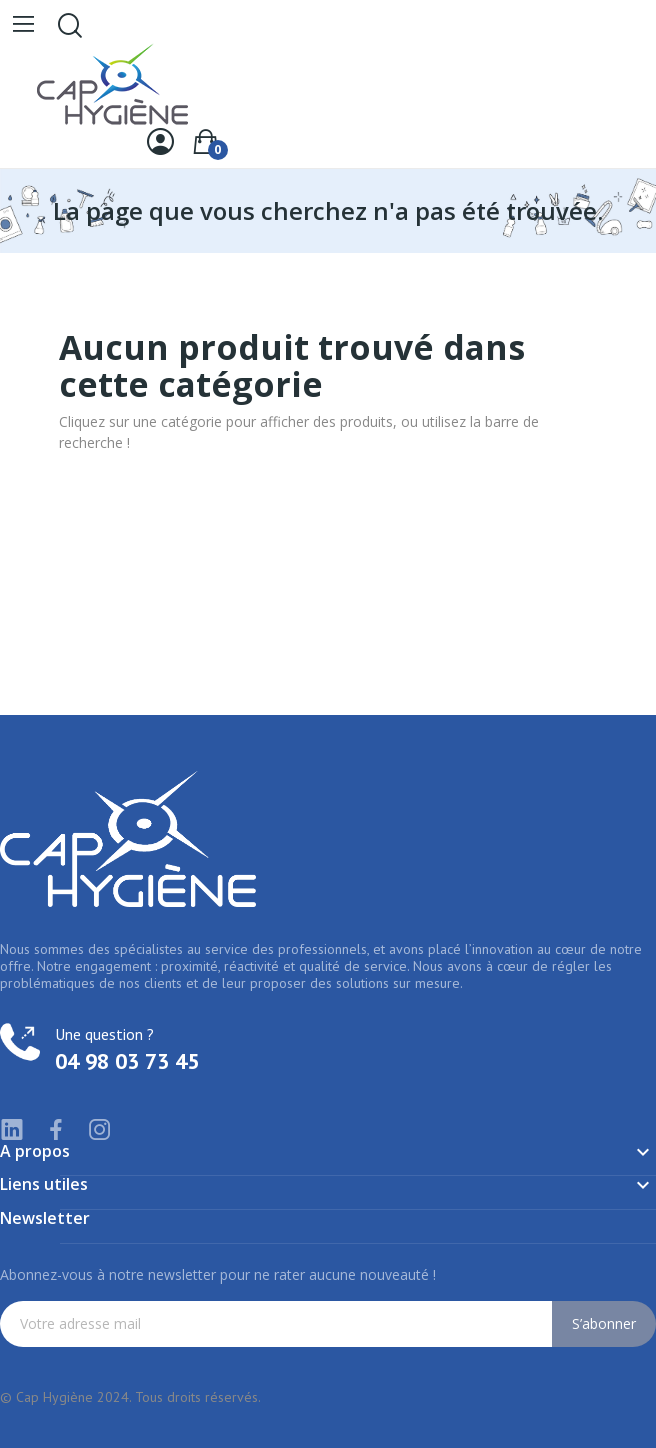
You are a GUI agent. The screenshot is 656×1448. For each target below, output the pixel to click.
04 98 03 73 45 (127, 1061)
